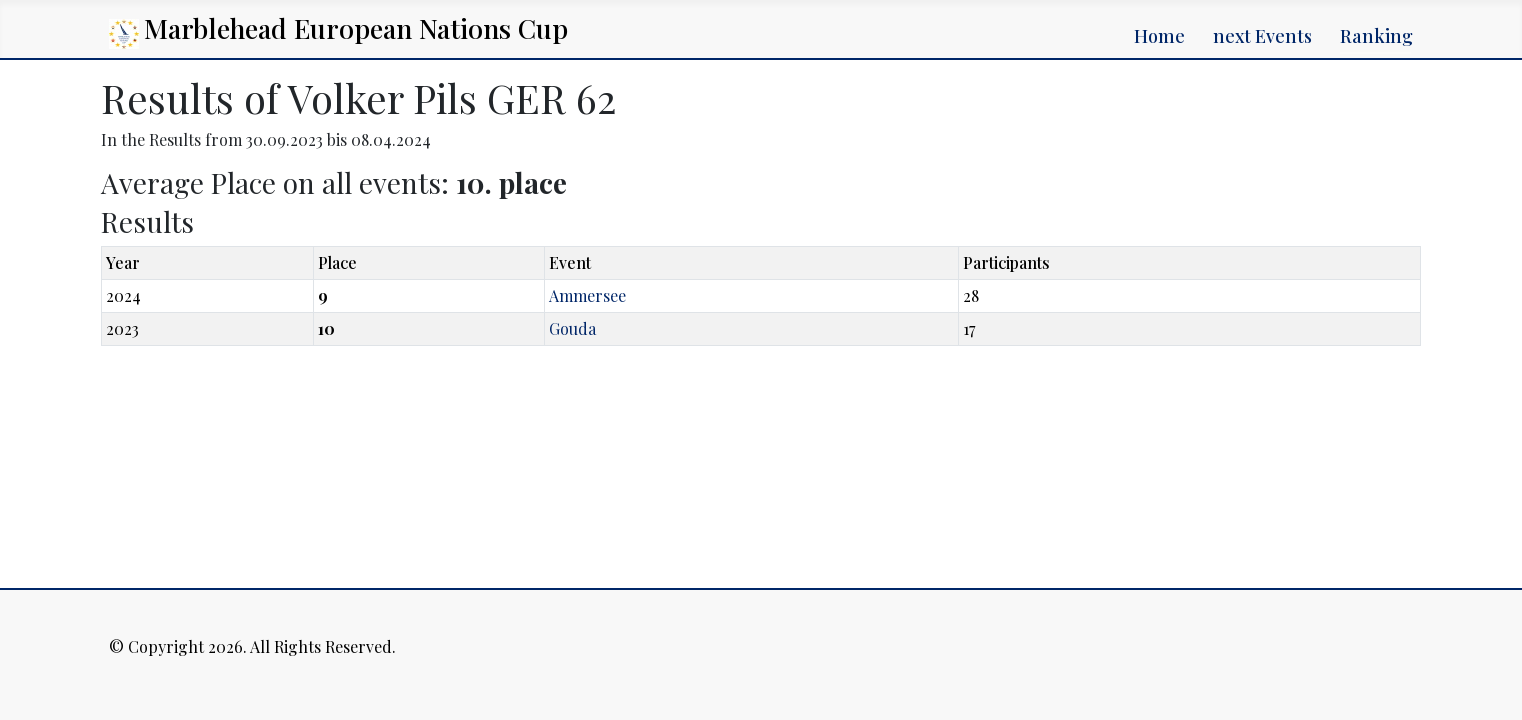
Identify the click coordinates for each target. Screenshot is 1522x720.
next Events (1262, 36)
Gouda (572, 328)
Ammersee (587, 295)
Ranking (1376, 36)
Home (1159, 36)
